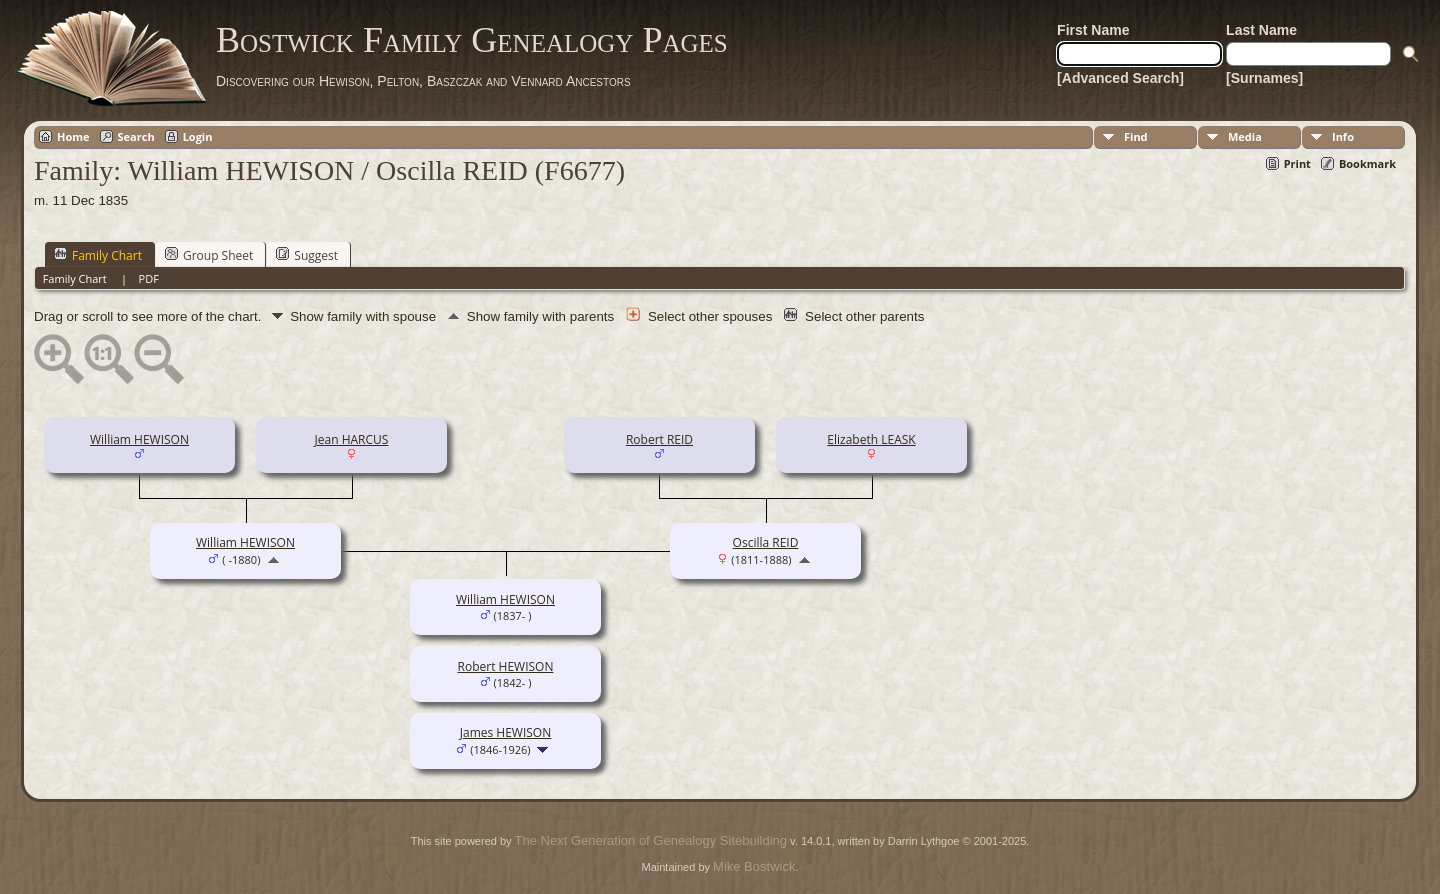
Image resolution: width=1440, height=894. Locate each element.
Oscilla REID (766, 542)
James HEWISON (505, 732)
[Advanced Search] (1120, 78)
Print (1297, 163)
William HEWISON (139, 439)
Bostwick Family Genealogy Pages (472, 40)
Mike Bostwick (754, 866)
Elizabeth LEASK (871, 439)
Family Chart (98, 255)
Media (1245, 136)
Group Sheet (209, 255)
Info (1343, 136)
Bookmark (1367, 163)
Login (198, 136)
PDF (149, 278)
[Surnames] (1264, 78)
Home (73, 136)
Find (1136, 136)
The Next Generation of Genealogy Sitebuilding (651, 840)
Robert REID (659, 439)
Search (136, 136)
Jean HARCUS (352, 439)
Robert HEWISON (506, 666)
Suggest (307, 255)
